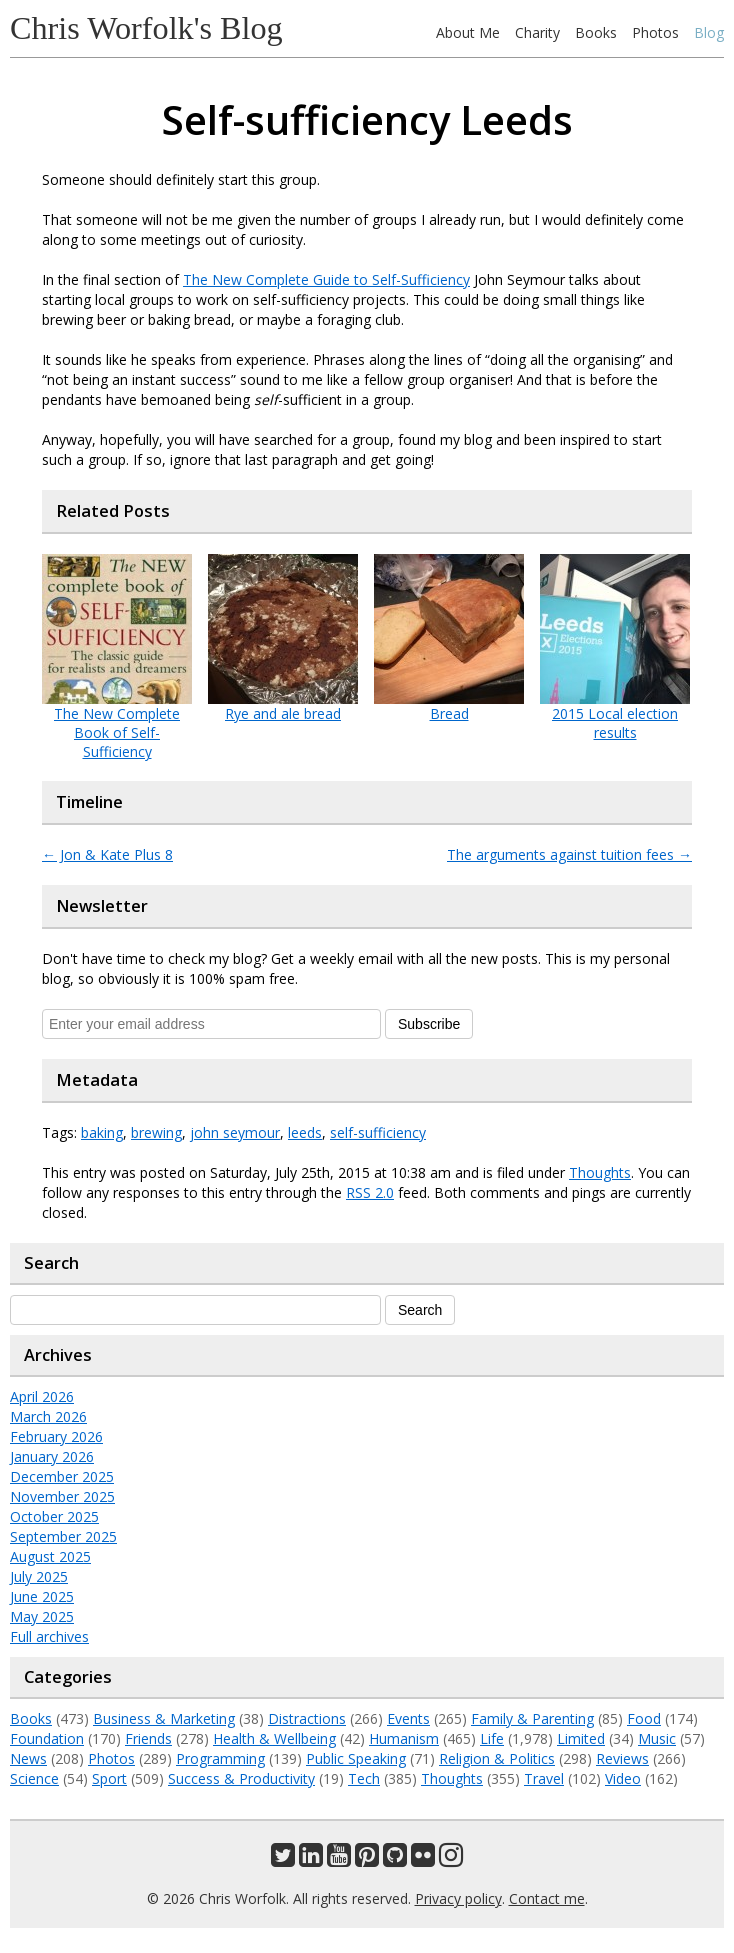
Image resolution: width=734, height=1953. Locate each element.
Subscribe (429, 1024)
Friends (148, 1738)
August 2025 (50, 1556)
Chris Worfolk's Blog (146, 28)
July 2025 (39, 1576)
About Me (468, 32)
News (28, 1758)
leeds (305, 1132)
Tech (364, 1778)
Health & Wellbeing (274, 1738)
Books (596, 32)
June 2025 (42, 1596)
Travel (544, 1778)
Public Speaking (356, 1758)
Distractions (307, 1718)
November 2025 (62, 1496)
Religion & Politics (497, 1758)
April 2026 (42, 1396)
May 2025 (42, 1616)
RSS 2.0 (370, 1192)
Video (623, 1778)
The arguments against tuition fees (569, 854)
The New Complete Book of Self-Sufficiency (117, 732)
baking (102, 1132)
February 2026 (56, 1436)
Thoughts (600, 1172)
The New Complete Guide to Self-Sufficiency (326, 279)
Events (408, 1718)
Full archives (49, 1636)
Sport (109, 1778)
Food (644, 1718)
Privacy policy (458, 1898)
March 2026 (48, 1416)
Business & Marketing (164, 1718)
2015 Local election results (615, 723)
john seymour (235, 1132)
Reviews (622, 1758)
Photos (655, 32)
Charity (537, 32)
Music (657, 1738)
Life (492, 1738)
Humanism (404, 1738)
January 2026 (52, 1456)
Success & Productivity (241, 1778)
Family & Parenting (532, 1718)
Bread (449, 713)
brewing (156, 1132)
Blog (709, 32)
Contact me (547, 1898)
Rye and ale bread (283, 713)
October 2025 (54, 1516)
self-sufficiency (378, 1132)
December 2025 (62, 1476)
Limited (581, 1738)
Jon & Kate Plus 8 (107, 854)
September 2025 (63, 1536)
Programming (220, 1758)
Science (34, 1778)
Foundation (47, 1738)
